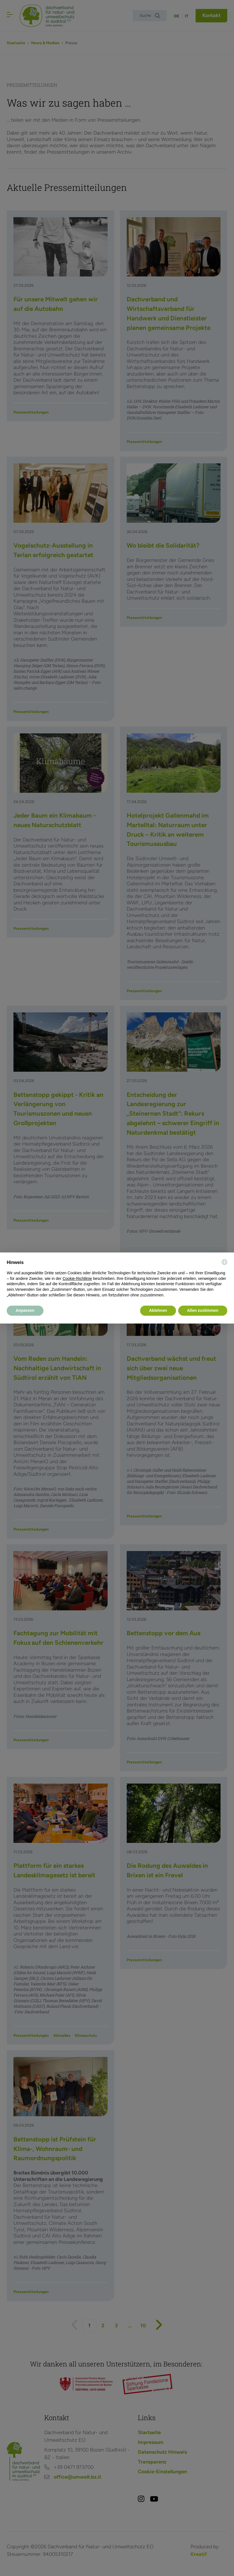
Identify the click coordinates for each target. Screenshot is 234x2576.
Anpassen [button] (25, 1310)
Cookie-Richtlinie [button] (77, 1278)
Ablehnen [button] (158, 1310)
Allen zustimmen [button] (202, 1310)
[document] (117, 1278)
